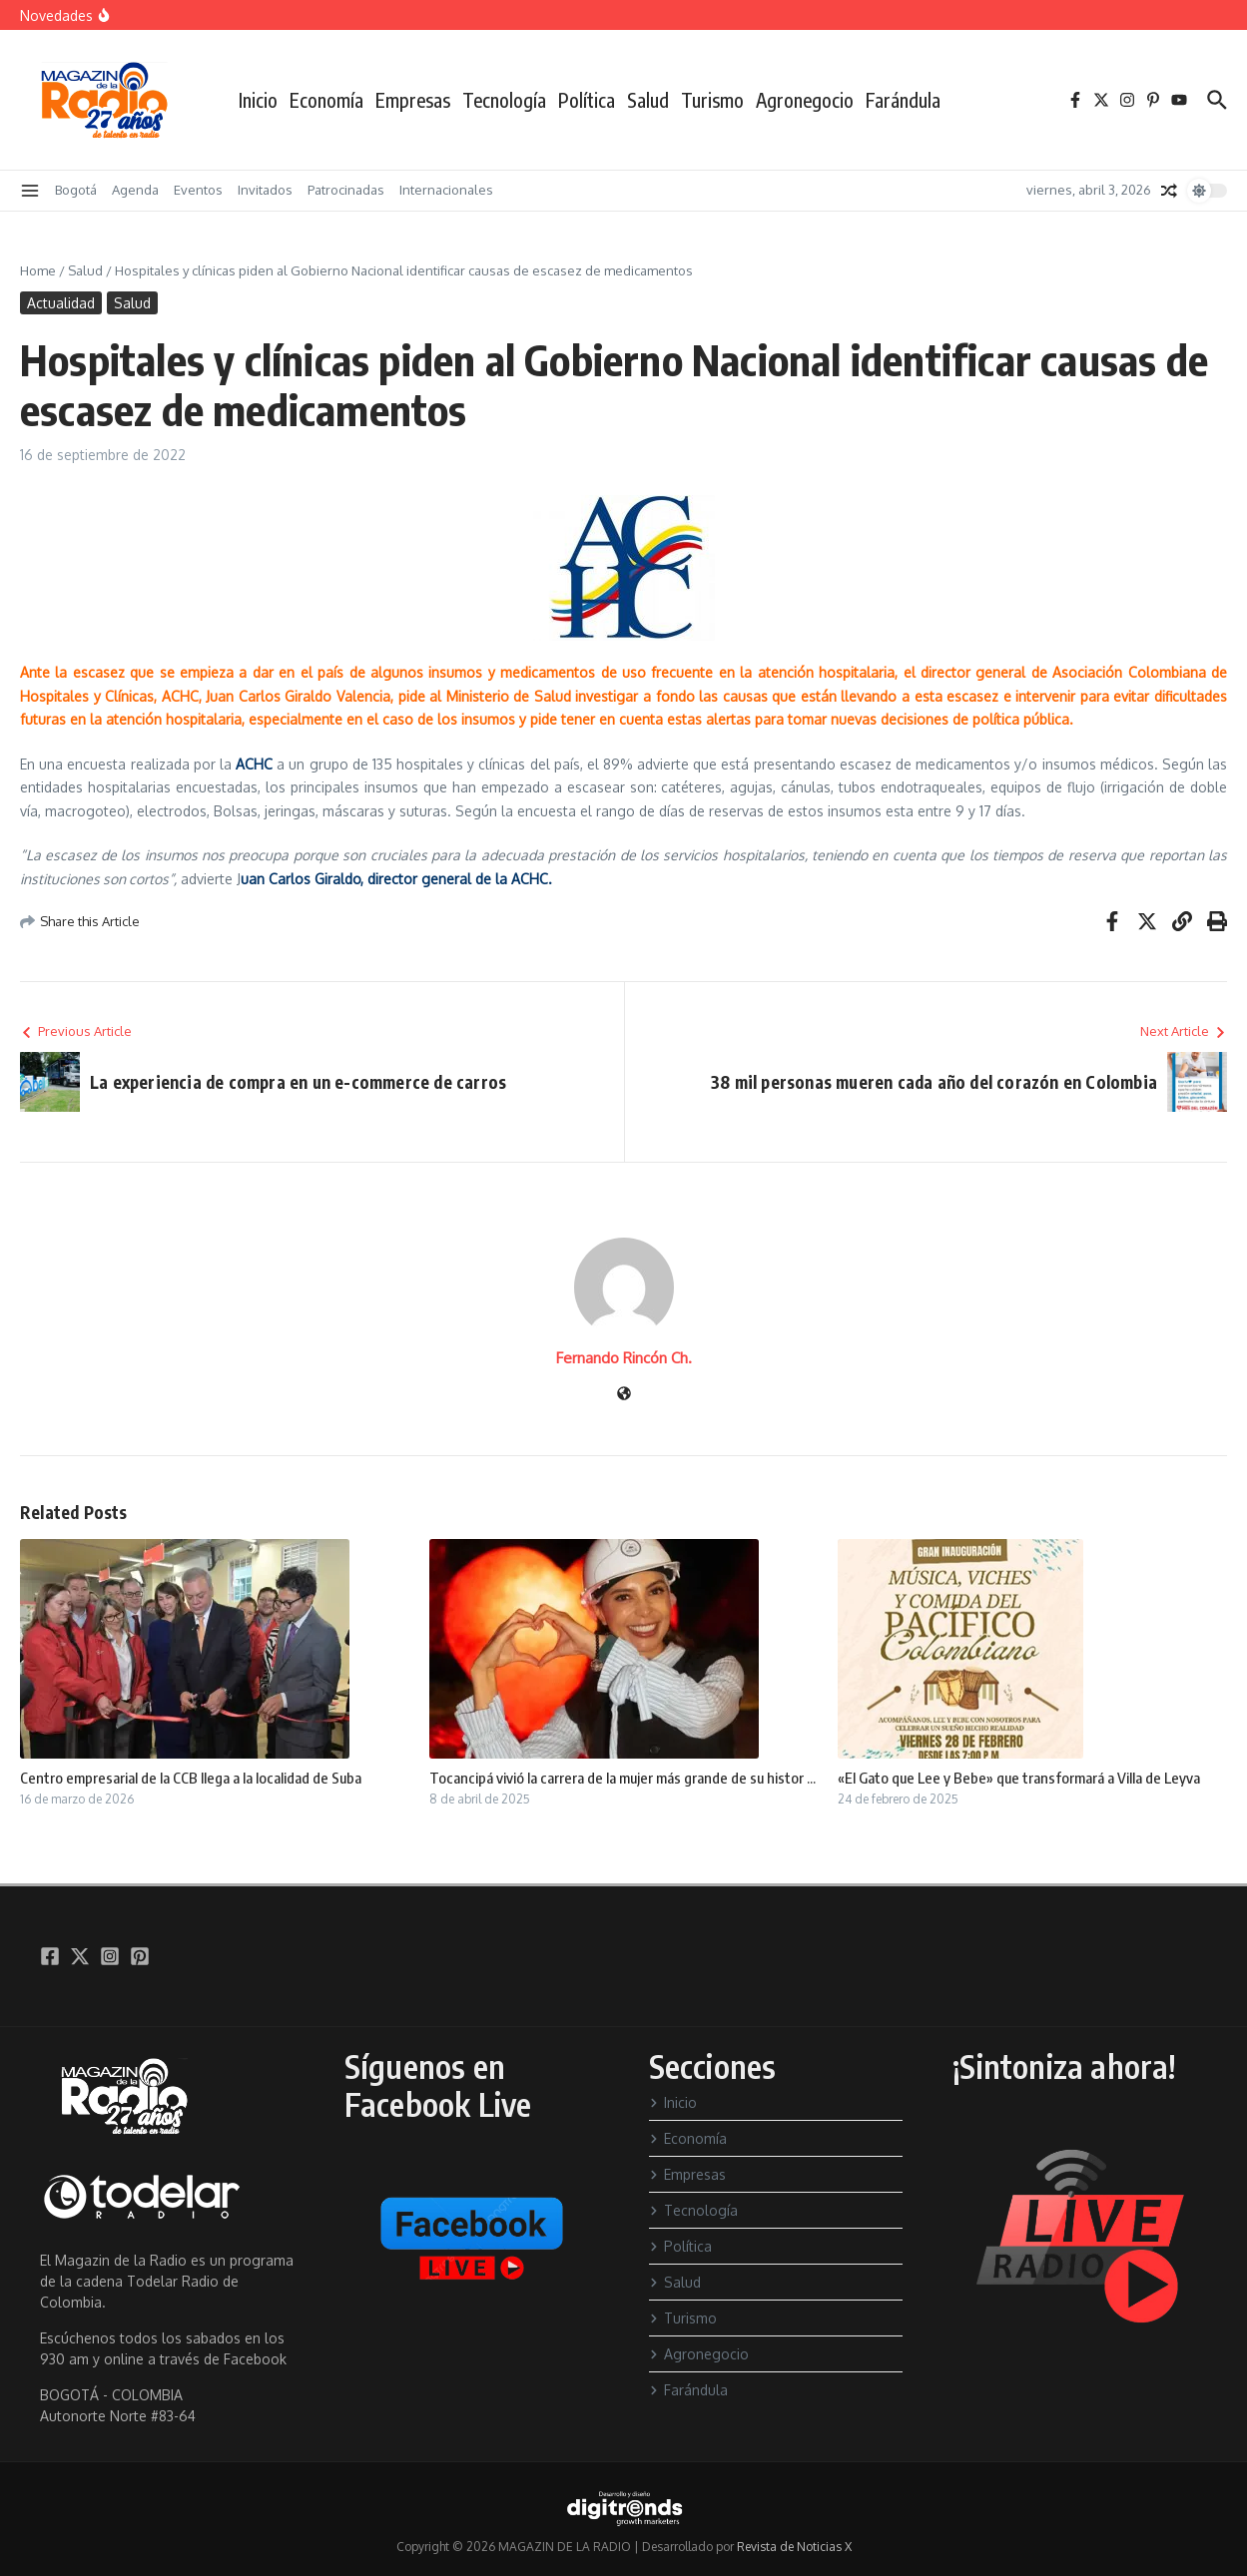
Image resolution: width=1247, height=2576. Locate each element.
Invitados (265, 190)
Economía (326, 100)
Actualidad (61, 302)
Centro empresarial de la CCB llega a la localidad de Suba (190, 1778)
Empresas (412, 100)
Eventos (198, 190)
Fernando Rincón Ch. (624, 1357)
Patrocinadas (346, 190)
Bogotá (76, 190)
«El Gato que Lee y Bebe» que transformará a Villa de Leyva (1019, 1778)
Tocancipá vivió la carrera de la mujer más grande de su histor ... (622, 1778)
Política (586, 100)
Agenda (135, 190)
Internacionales (446, 190)
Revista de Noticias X (794, 2546)
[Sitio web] (624, 1394)
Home (38, 270)
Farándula (903, 100)
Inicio (258, 100)
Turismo (712, 100)
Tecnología (504, 100)
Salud (648, 100)
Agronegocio (805, 100)
